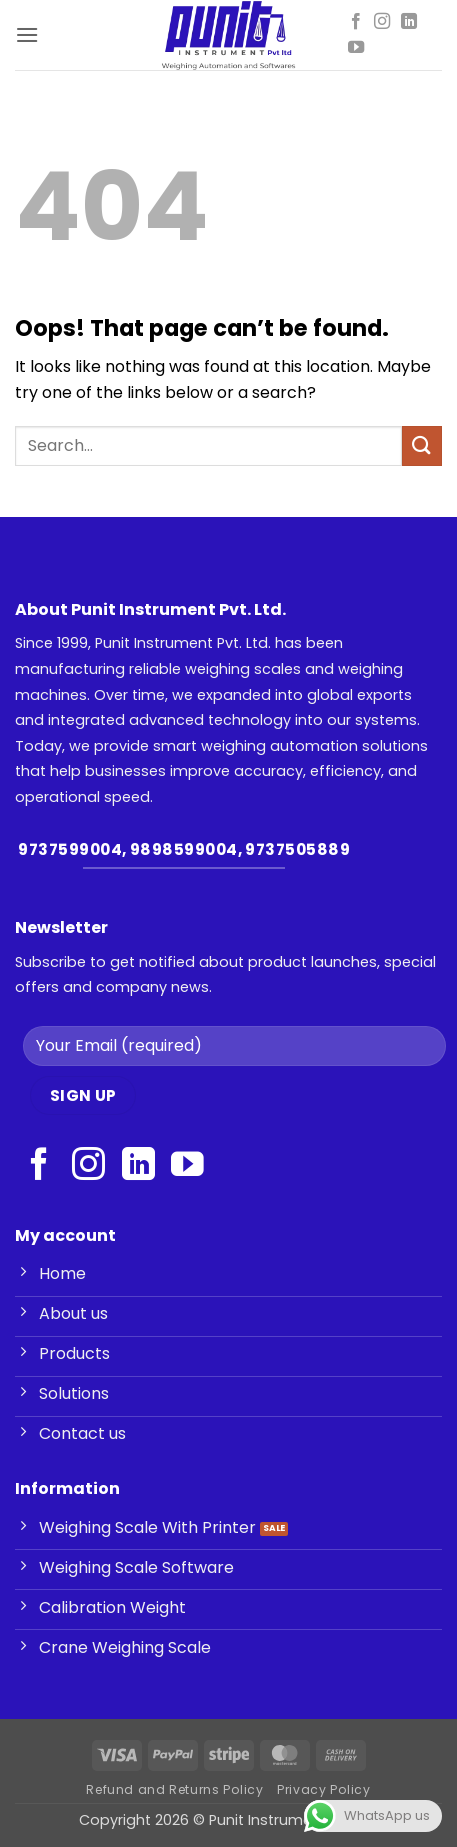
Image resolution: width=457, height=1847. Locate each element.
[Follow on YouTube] (356, 48)
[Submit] (422, 445)
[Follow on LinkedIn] (409, 22)
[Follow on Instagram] (382, 22)
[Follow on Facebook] (356, 22)
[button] (27, 34)
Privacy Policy (324, 1789)
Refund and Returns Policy (174, 1789)
